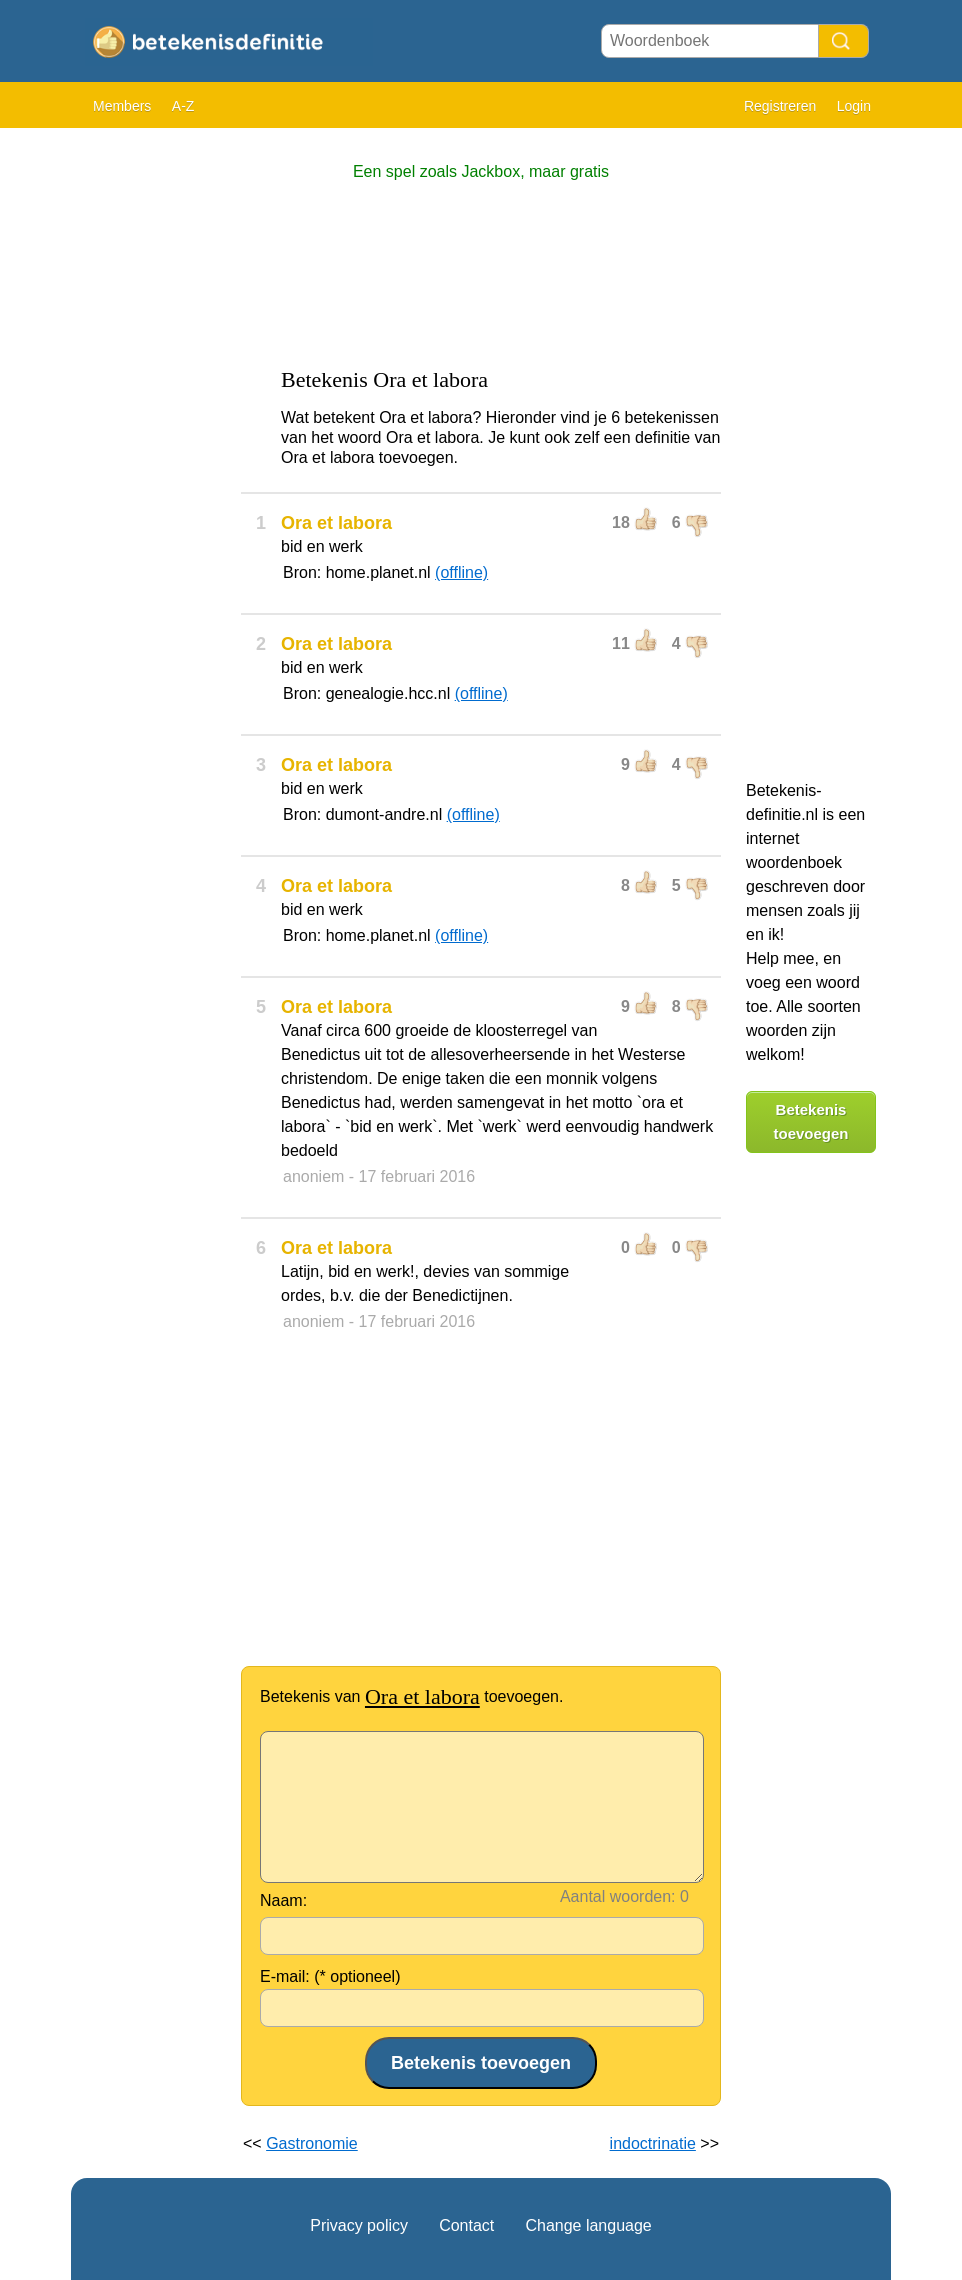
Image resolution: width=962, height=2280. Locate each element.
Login (854, 106)
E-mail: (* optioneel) (330, 1976)
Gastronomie (312, 2143)
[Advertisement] (151, 440)
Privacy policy (359, 2225)
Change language (588, 2225)
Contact (466, 2225)
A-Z (183, 106)
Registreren (780, 106)
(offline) (461, 572)
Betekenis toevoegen (810, 1121)
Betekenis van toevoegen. (411, 1696)
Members (122, 106)
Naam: (283, 1900)
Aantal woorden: (618, 1896)
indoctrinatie (653, 2143)
